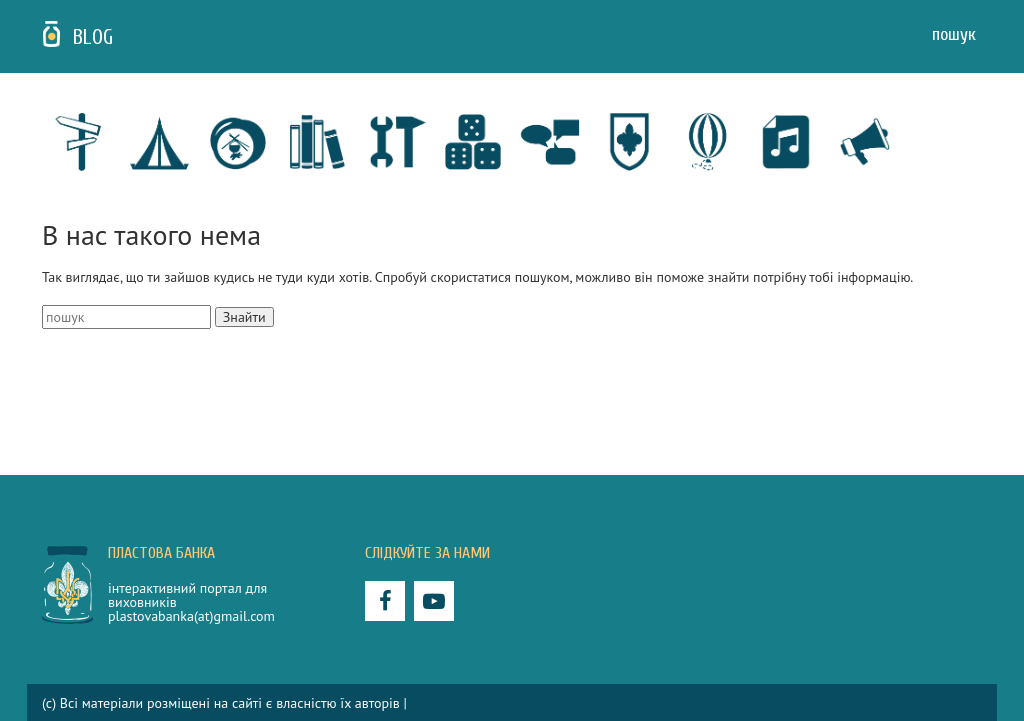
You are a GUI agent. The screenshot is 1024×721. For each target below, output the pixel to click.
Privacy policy (451, 703)
